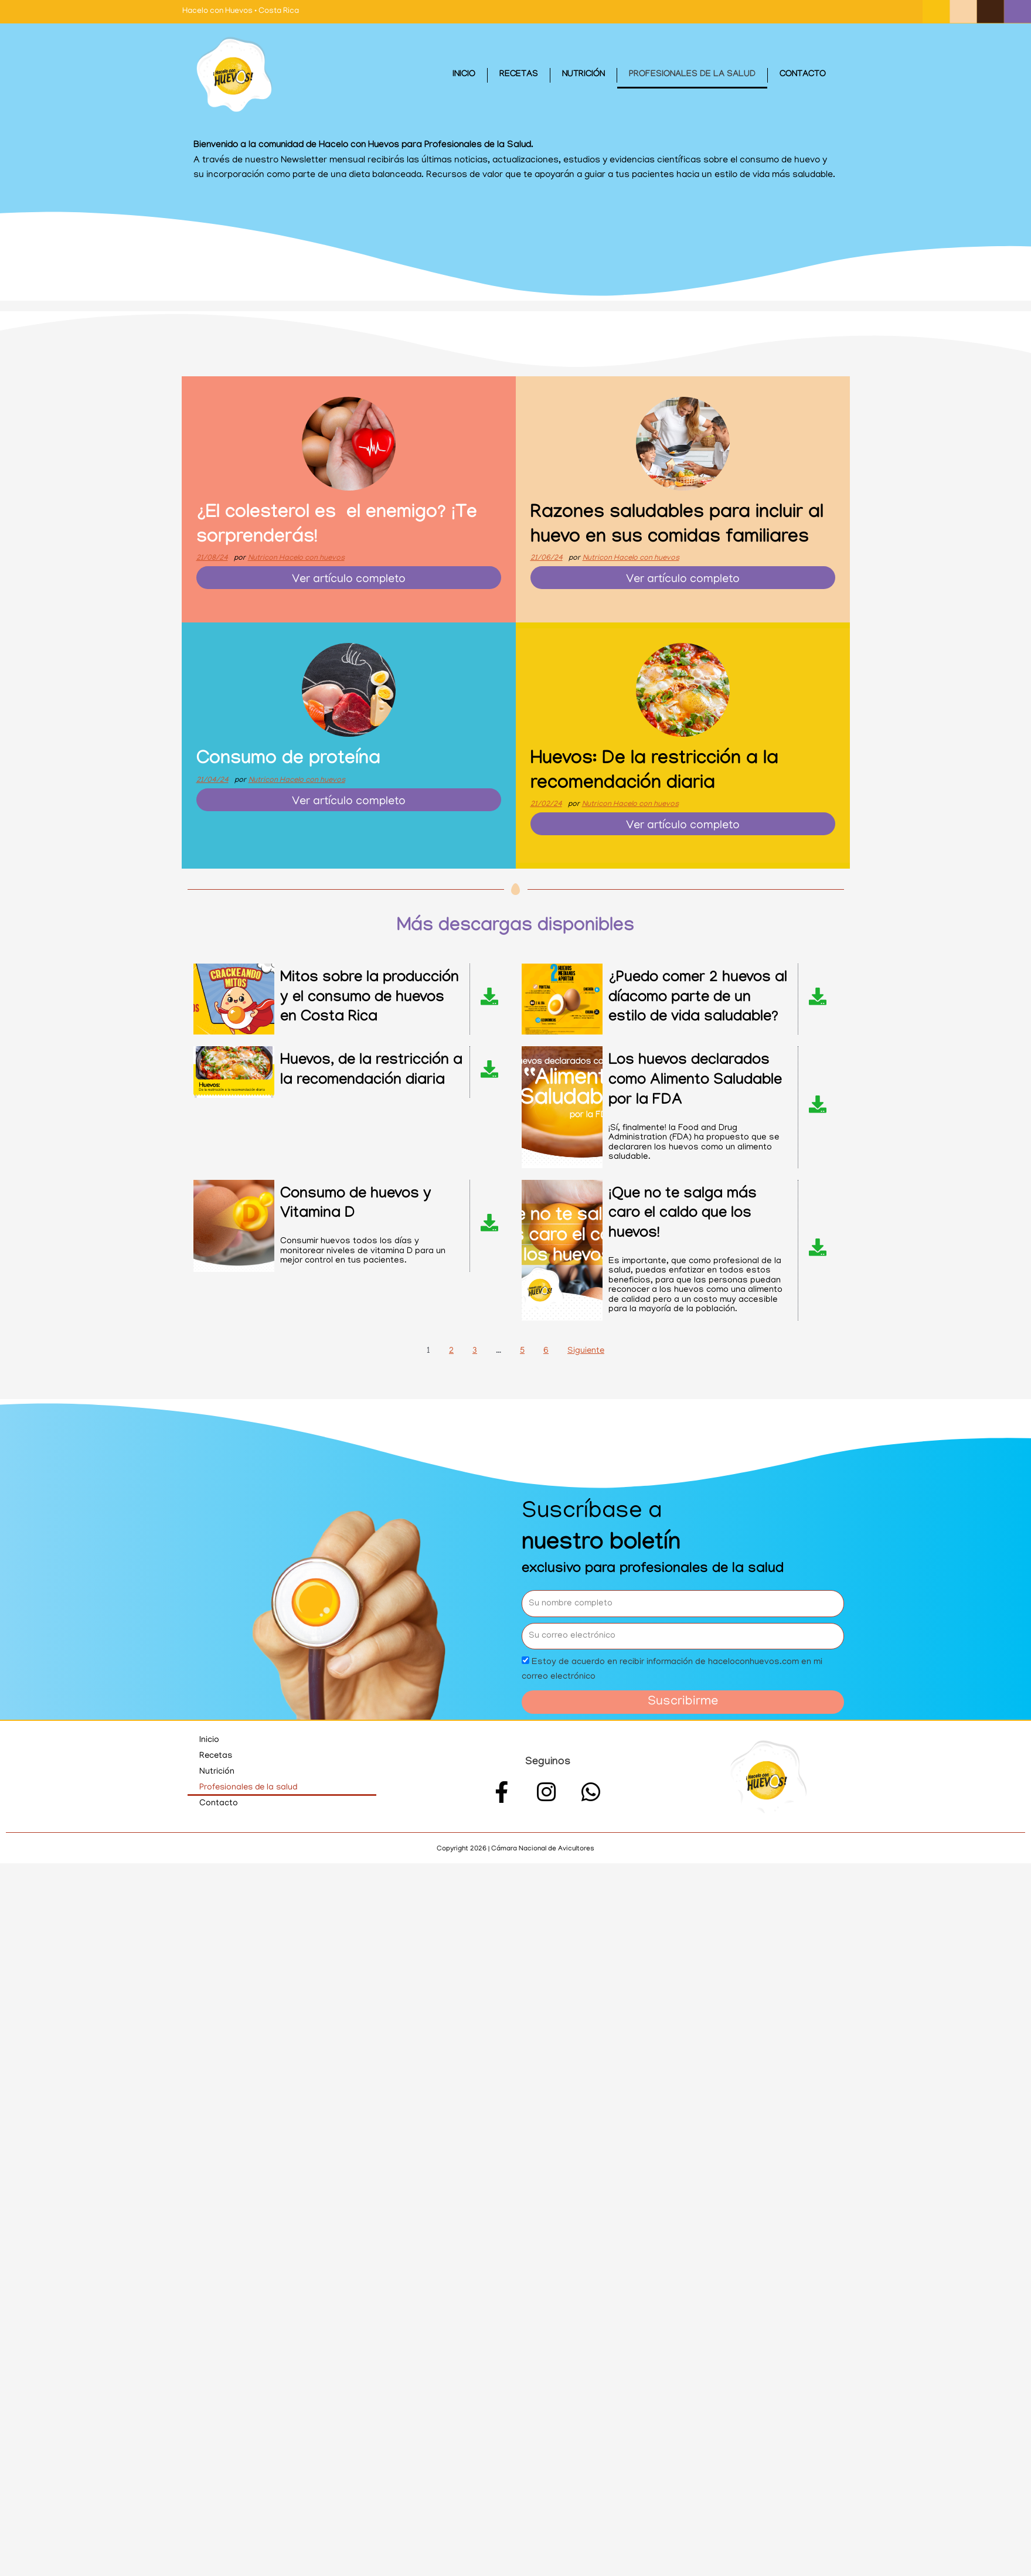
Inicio (463, 75)
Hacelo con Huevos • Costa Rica (240, 11)
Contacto (803, 75)
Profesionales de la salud (692, 75)
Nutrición (583, 75)
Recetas (518, 75)
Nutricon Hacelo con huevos (296, 558)
